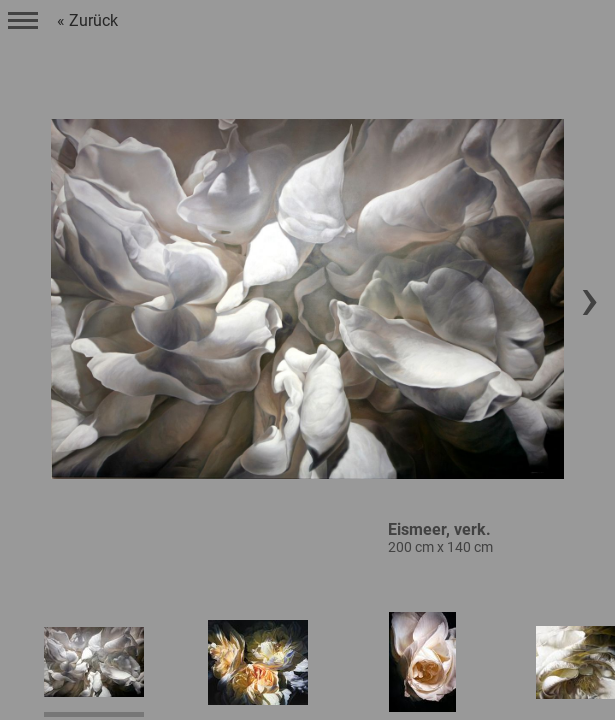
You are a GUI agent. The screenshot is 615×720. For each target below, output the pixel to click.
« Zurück (87, 20)
